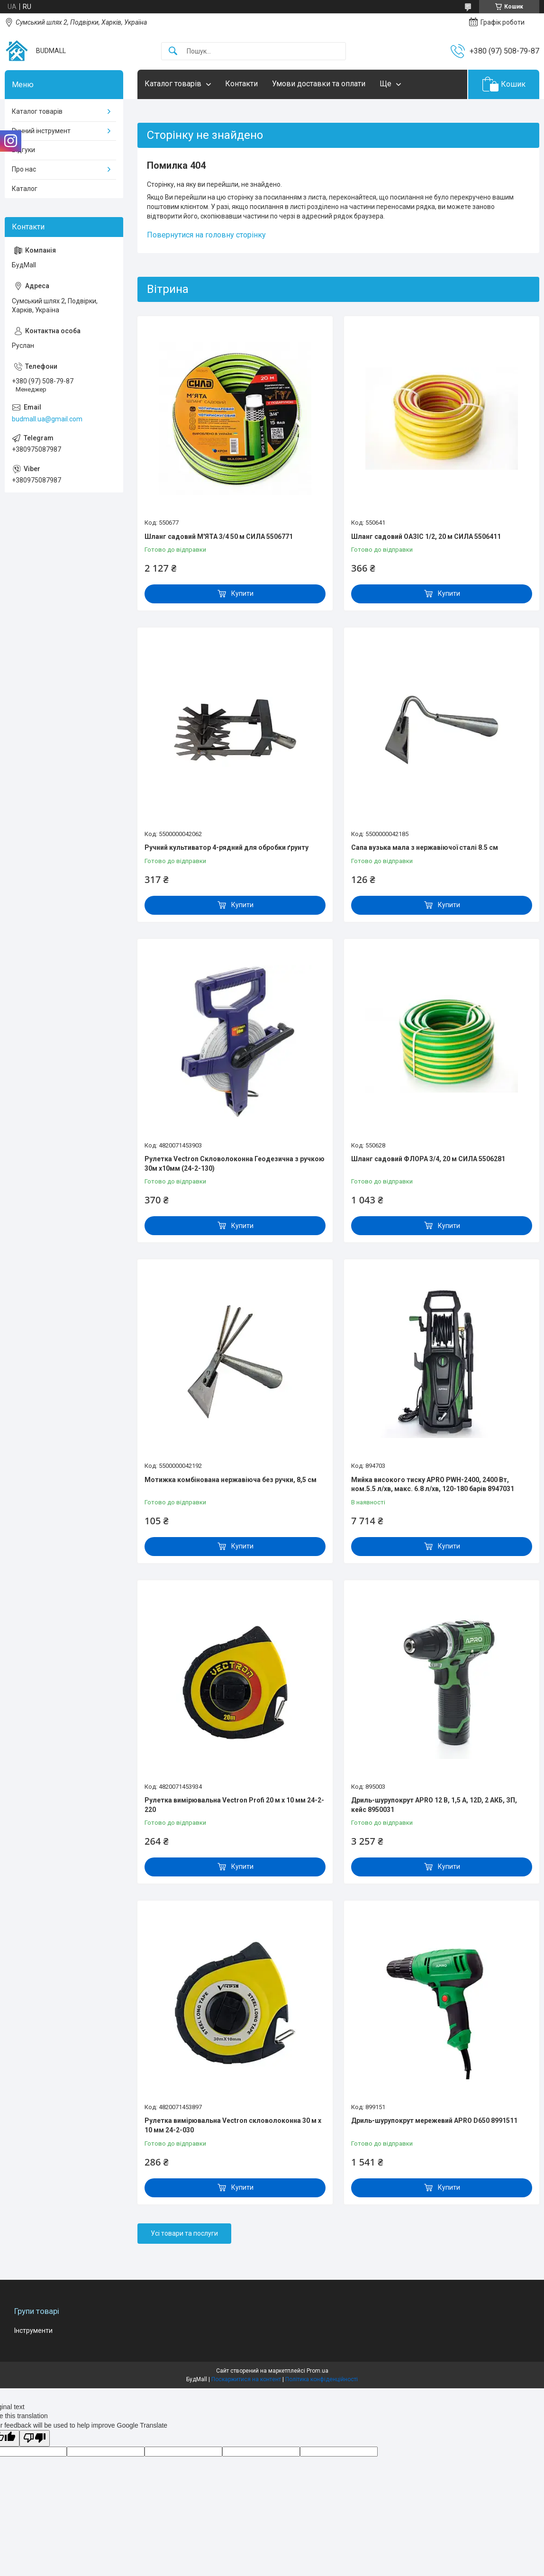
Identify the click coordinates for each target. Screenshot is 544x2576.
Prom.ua (317, 2370)
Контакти (241, 83)
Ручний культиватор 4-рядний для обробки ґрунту (226, 847)
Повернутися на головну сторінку (206, 234)
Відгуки (23, 150)
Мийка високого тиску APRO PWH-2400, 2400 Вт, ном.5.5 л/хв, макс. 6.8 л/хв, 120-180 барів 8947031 (432, 1484)
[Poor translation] (34, 2438)
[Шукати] (173, 51)
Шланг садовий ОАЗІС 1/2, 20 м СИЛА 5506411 (426, 536)
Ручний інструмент (41, 131)
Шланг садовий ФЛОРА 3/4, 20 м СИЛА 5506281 (428, 1159)
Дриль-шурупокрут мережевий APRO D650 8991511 (434, 2120)
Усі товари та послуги (184, 2233)
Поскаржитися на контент (246, 2379)
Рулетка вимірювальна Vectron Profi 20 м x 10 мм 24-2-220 (234, 1804)
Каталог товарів (173, 83)
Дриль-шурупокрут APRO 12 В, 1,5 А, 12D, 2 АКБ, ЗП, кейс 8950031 (434, 1804)
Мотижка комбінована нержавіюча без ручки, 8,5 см (231, 1480)
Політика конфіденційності (321, 2379)
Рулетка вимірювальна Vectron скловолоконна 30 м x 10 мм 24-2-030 (233, 2125)
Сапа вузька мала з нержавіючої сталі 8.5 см (424, 847)
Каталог (24, 188)
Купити (242, 593)
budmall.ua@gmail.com (47, 419)
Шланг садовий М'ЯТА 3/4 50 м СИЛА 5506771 (219, 536)
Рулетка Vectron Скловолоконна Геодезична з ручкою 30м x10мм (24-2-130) (235, 1163)
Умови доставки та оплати (318, 83)
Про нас (24, 169)
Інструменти (33, 2330)
